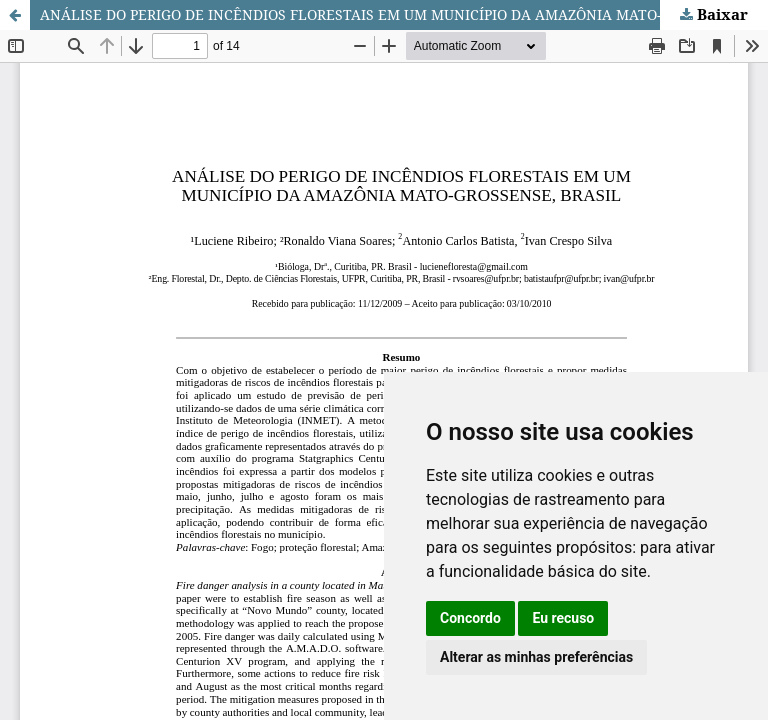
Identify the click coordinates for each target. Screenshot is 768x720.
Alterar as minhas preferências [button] (536, 657)
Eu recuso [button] (563, 618)
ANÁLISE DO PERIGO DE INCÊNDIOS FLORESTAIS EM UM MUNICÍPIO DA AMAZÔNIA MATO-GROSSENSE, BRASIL (404, 14)
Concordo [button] (470, 618)
